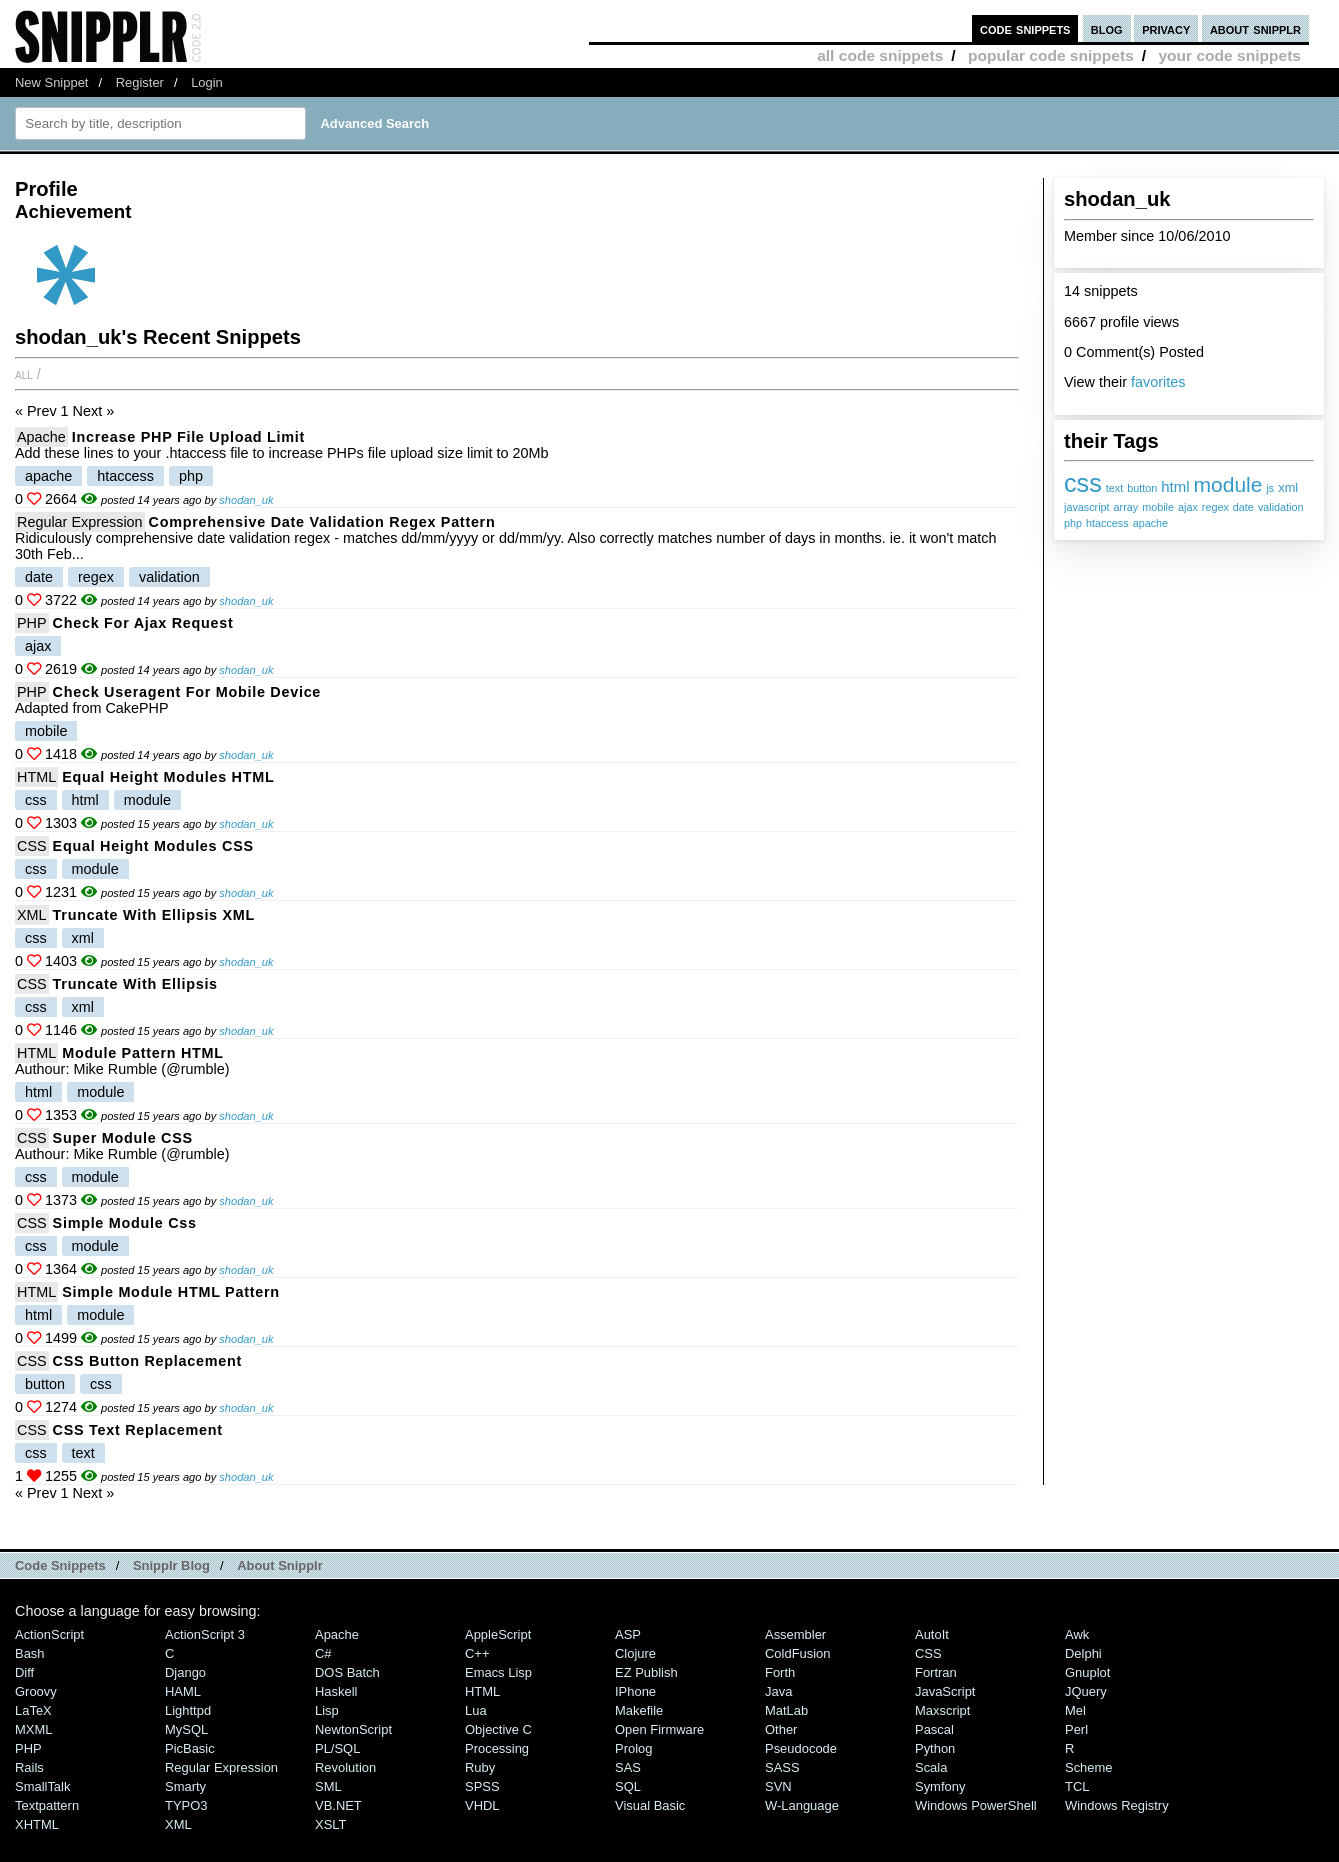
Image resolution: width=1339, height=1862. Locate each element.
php (1073, 523)
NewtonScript (353, 1729)
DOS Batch (347, 1672)
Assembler (795, 1634)
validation (1281, 507)
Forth (780, 1672)
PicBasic (190, 1748)
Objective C (498, 1729)
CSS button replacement (147, 1361)
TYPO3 (186, 1805)
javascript (1087, 507)
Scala (931, 1767)
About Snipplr (280, 1565)
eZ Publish (646, 1672)
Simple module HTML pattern (171, 1292)
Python (935, 1748)
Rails (29, 1767)
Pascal (934, 1729)
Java (778, 1691)
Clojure (635, 1653)
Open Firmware (659, 1729)
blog (1107, 28)
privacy (1166, 28)
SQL (628, 1786)
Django (185, 1672)
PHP (32, 623)
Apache (41, 437)
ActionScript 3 (205, 1634)
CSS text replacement (138, 1430)
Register (140, 82)
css (1083, 483)
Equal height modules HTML (168, 777)
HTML (36, 777)
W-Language (802, 1805)
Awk (1077, 1634)
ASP (628, 1634)
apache (1150, 523)
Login (207, 82)
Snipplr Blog (171, 1565)
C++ (477, 1653)
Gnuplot (1087, 1672)
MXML (33, 1729)
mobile (1158, 507)
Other (781, 1729)
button (1142, 488)
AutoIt (932, 1634)
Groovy (36, 1691)
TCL (1077, 1786)
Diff (24, 1672)
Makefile (639, 1710)
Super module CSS (123, 1138)
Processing (497, 1748)
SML (328, 1786)
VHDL (482, 1805)
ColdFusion (798, 1653)
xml (1288, 487)
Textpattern (47, 1805)
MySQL (186, 1729)
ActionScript (49, 1634)
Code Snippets (60, 1565)
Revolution (345, 1767)
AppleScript (498, 1634)
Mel (1075, 1710)
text (1114, 488)
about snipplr (1255, 28)
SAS (628, 1767)
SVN (778, 1786)
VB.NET (338, 1805)
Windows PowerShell (976, 1805)
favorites (1158, 382)
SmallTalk (42, 1786)
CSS (32, 846)
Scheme (1089, 1767)
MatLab (786, 1710)
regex (1215, 507)
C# (323, 1653)
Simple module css (125, 1223)
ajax (1188, 507)
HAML (183, 1691)
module (1228, 484)
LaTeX (33, 1710)
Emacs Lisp (498, 1672)
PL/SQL (337, 1748)
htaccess (1107, 523)
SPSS (482, 1786)
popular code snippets (1051, 55)
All (24, 374)
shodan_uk (246, 500)
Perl (1076, 1729)
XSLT (330, 1824)
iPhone (635, 1691)
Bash (30, 1653)
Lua (476, 1710)
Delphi (1083, 1653)
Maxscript (942, 1710)
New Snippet (51, 82)
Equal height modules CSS (153, 846)
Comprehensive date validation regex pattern (322, 522)
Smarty (185, 1786)
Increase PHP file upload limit (188, 437)
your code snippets (1229, 55)
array (1126, 507)
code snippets (1025, 28)
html (1175, 486)
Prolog (633, 1748)
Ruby (480, 1767)
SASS (782, 1767)
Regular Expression (80, 522)
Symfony (940, 1786)
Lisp (327, 1710)
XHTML (37, 1824)
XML (32, 915)
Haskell (336, 1691)
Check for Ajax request (143, 623)
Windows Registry (1117, 1805)
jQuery (1086, 1691)
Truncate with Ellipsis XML (154, 915)
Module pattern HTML (143, 1053)
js (1270, 488)
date (1243, 507)
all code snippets (880, 55)
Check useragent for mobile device (187, 692)
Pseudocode (801, 1748)
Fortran (936, 1672)
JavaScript (945, 1691)
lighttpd (188, 1710)
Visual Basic (650, 1805)
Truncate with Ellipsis (135, 984)
